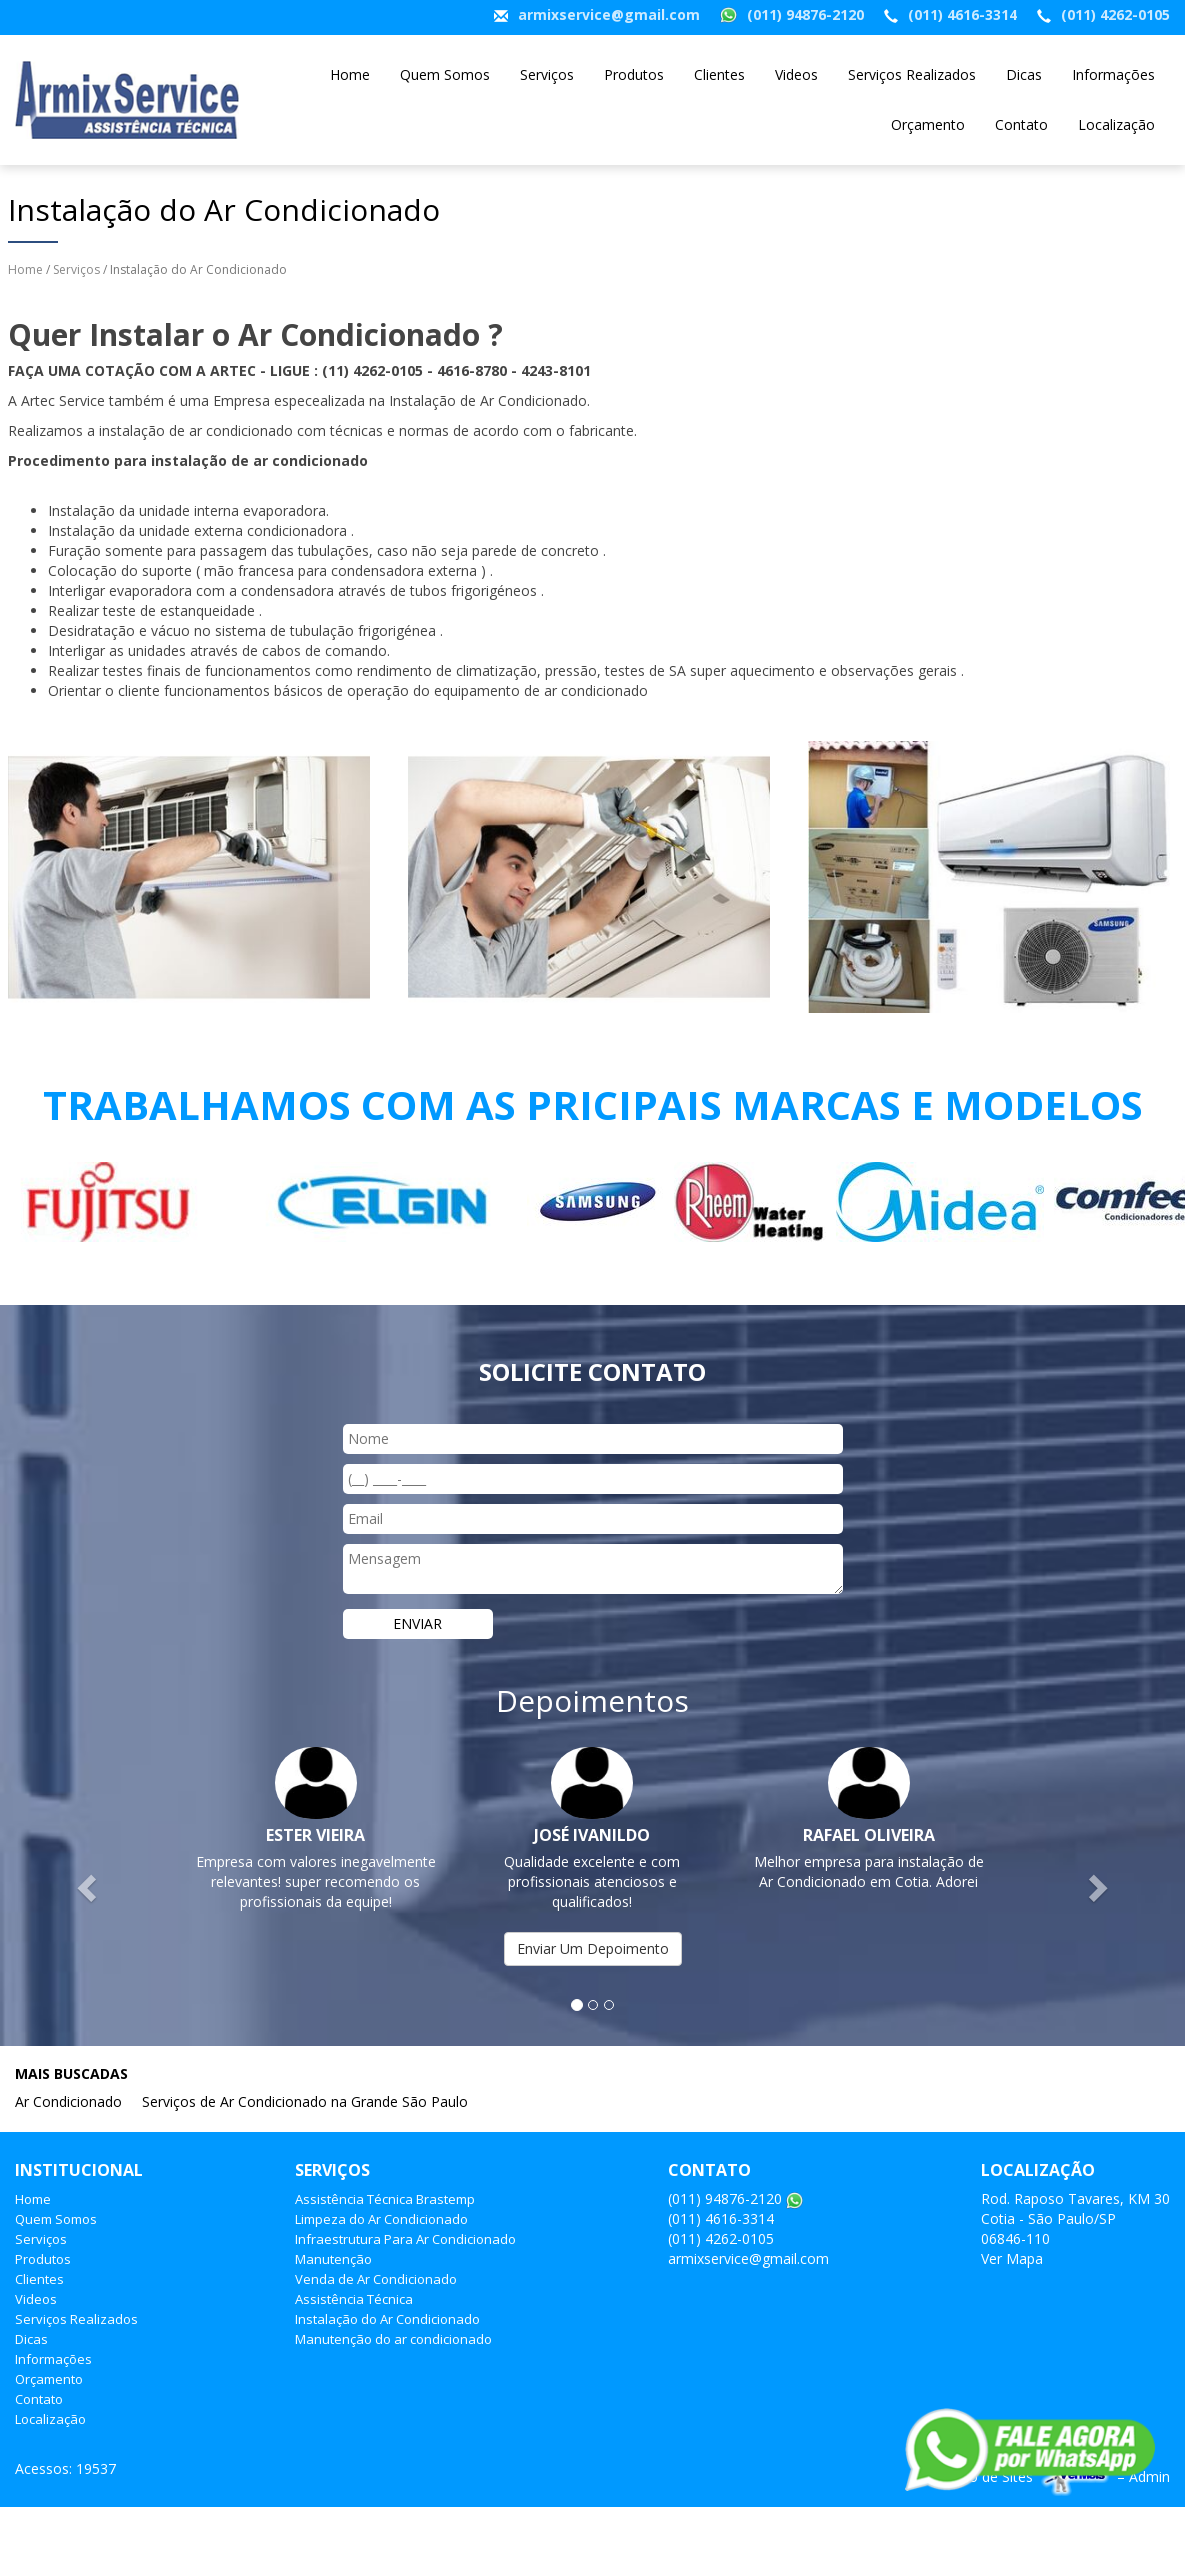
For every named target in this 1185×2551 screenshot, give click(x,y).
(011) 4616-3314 (962, 14)
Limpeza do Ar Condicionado (381, 2219)
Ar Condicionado (68, 2101)
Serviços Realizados (912, 74)
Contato (1021, 124)
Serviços (547, 74)
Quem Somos (445, 74)
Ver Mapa (1012, 2258)
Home (350, 74)
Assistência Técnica (354, 2299)
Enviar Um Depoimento (593, 1948)
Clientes (719, 74)
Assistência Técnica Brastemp (385, 2199)
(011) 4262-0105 (1115, 14)
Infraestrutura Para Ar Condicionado (405, 2239)
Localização (1116, 124)
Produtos (634, 74)
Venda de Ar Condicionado (376, 2279)
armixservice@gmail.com (609, 14)
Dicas (1024, 74)
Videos (796, 74)
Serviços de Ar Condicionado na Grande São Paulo (305, 2101)
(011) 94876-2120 (805, 14)
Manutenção (333, 2259)
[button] (89, 1886)
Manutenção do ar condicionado (393, 2339)
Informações (1113, 74)
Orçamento (928, 124)
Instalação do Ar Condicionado (387, 2319)
